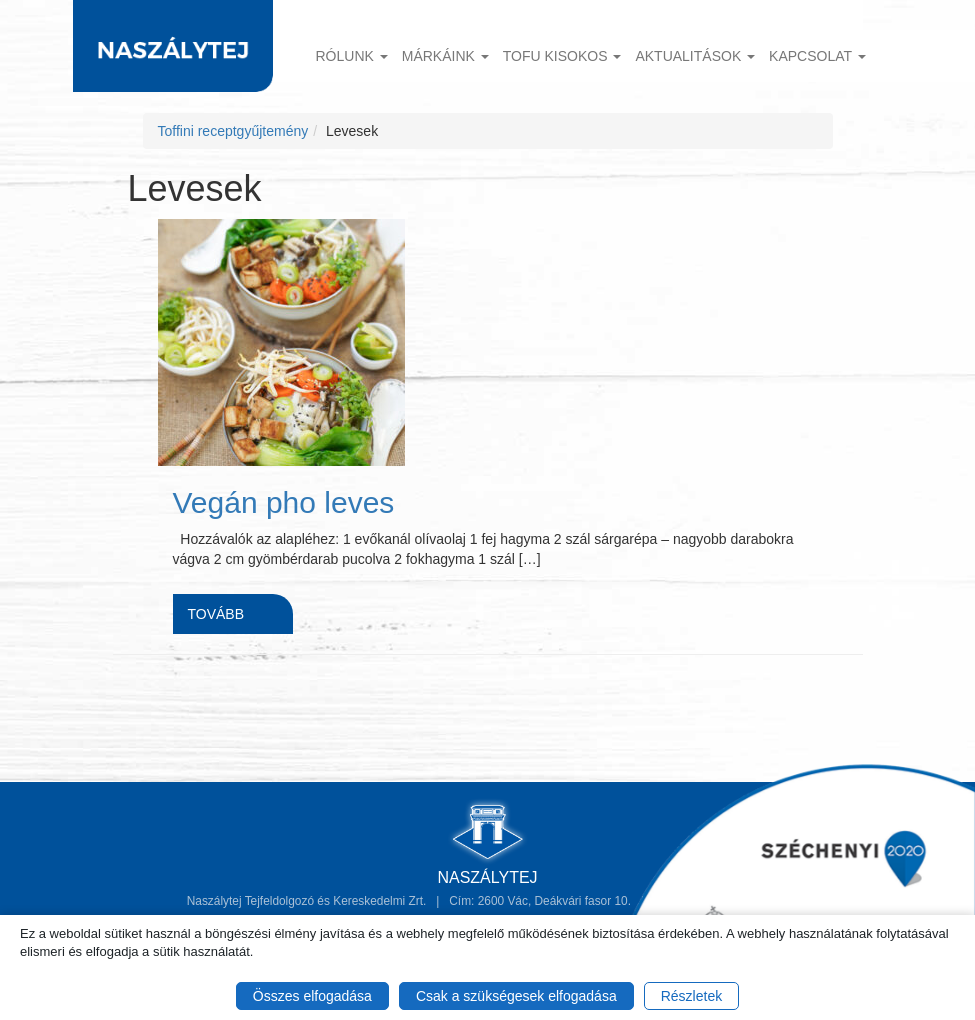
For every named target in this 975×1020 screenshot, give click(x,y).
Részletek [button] (691, 996)
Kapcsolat (817, 56)
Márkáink (445, 56)
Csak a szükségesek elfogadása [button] (516, 996)
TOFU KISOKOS (562, 56)
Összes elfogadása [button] (312, 996)
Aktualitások (695, 56)
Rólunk (352, 56)
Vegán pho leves (284, 502)
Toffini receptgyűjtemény (233, 131)
